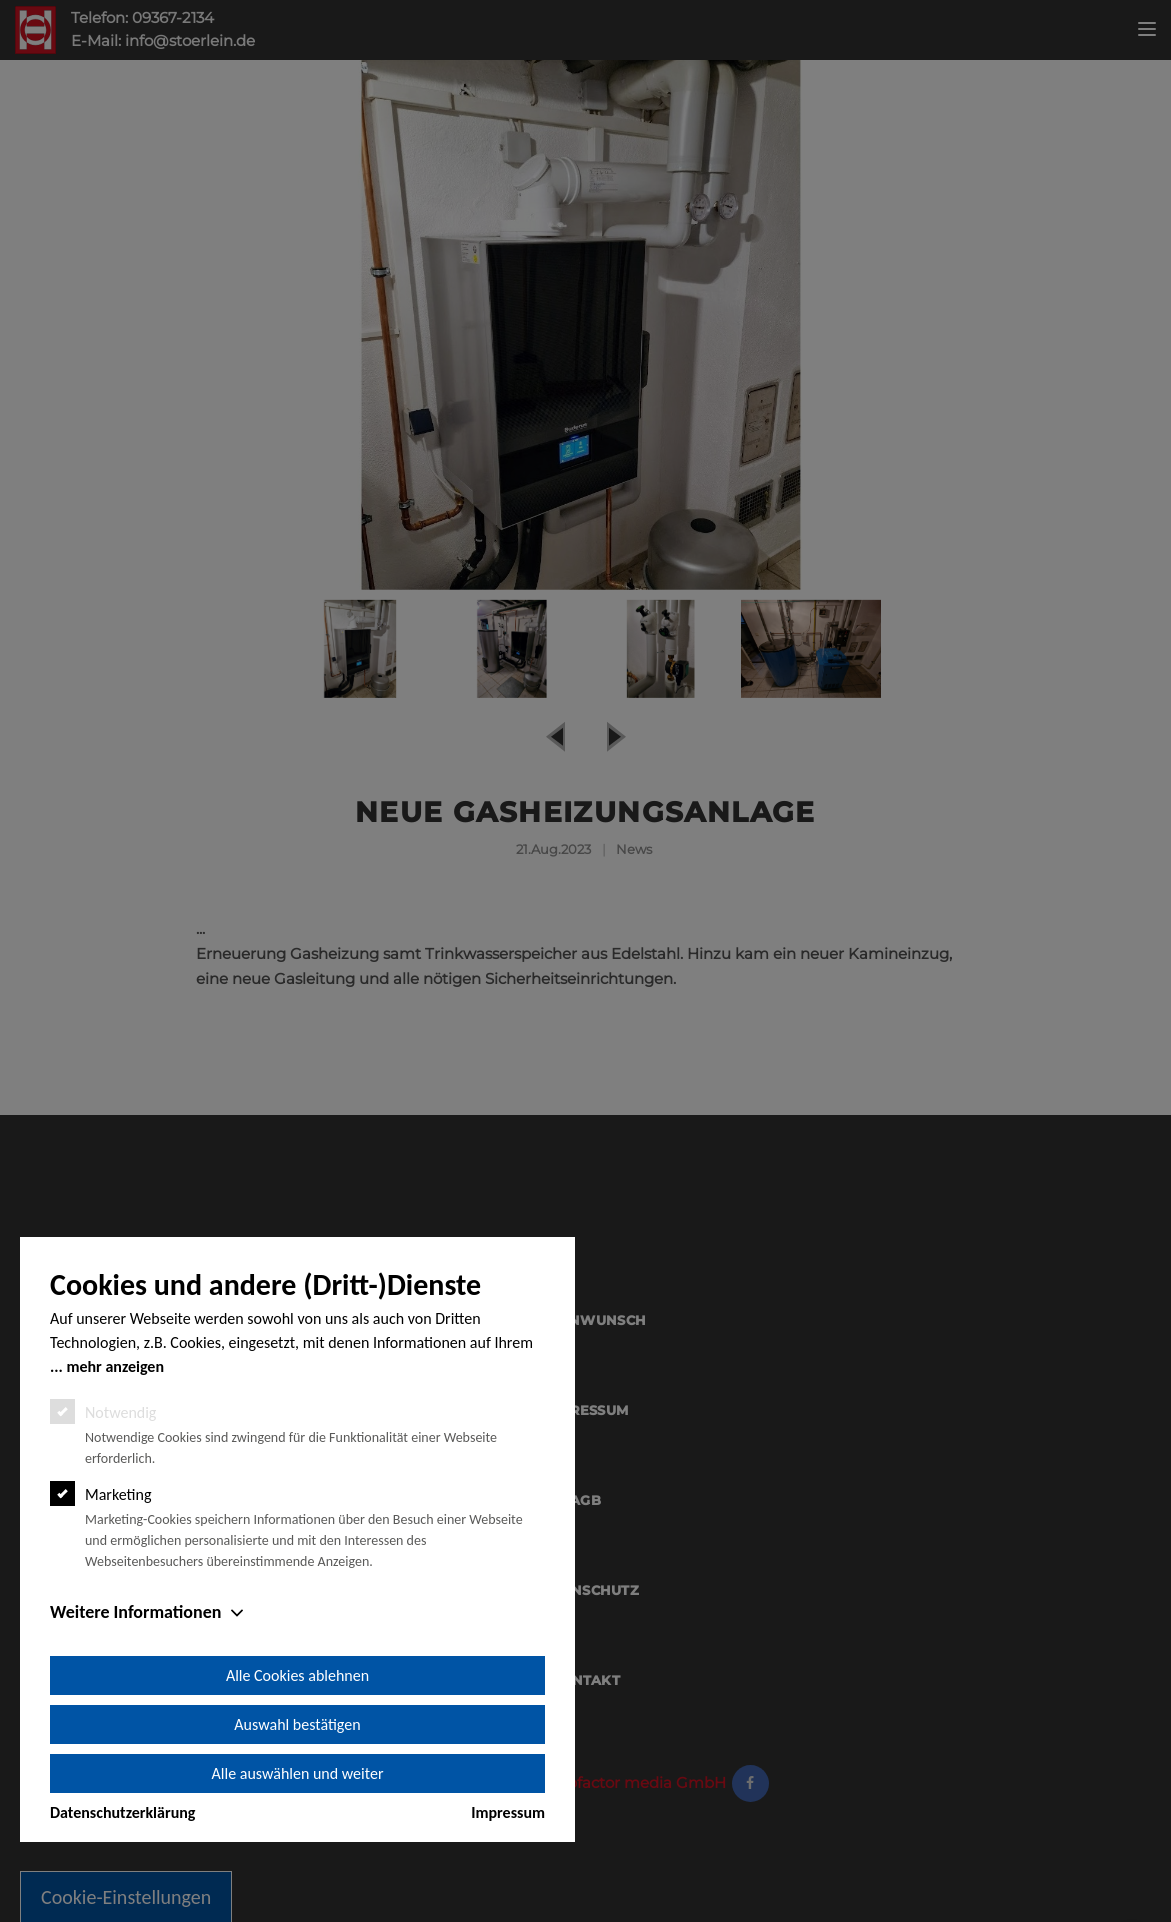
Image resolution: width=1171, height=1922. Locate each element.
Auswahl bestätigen (297, 1724)
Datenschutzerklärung (122, 1812)
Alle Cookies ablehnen (297, 1675)
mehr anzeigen (115, 1366)
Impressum (508, 1812)
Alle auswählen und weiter (298, 1773)
